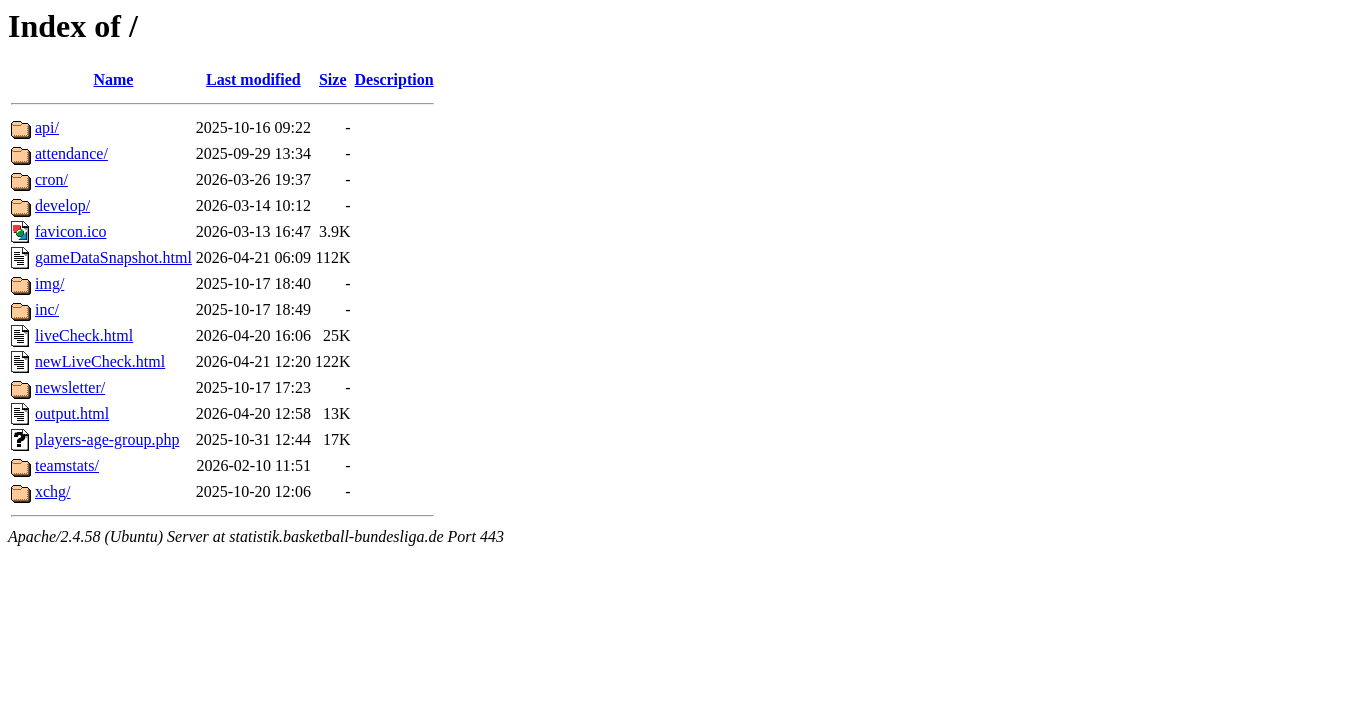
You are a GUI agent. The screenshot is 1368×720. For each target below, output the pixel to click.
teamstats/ (67, 465)
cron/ (51, 179)
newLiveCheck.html (100, 361)
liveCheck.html (84, 335)
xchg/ (53, 491)
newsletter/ (70, 387)
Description (394, 79)
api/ (47, 127)
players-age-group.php (107, 439)
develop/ (62, 205)
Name (113, 79)
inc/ (47, 309)
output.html (72, 413)
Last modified (253, 79)
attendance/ (71, 153)
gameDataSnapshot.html (113, 257)
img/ (49, 283)
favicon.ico (71, 231)
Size (333, 79)
